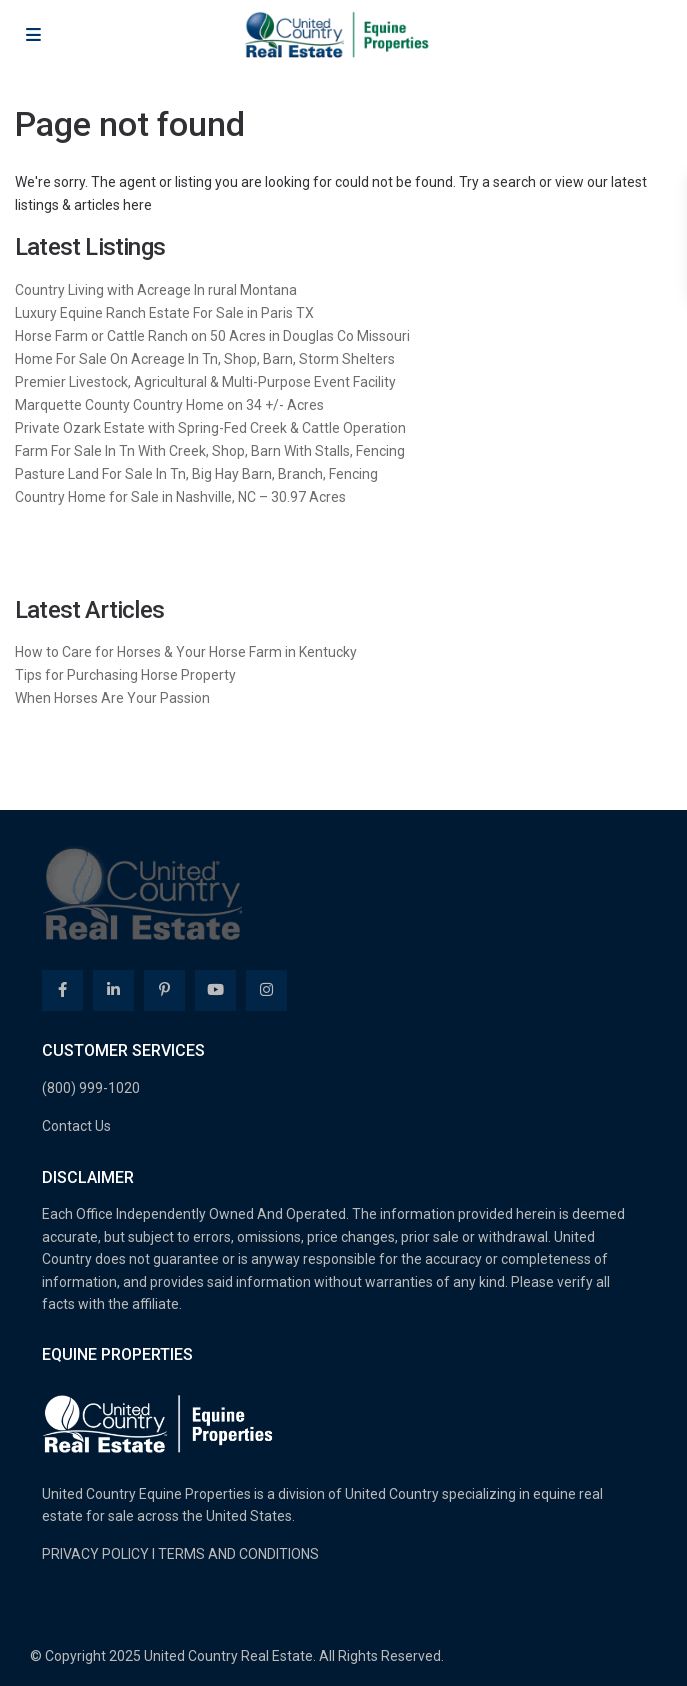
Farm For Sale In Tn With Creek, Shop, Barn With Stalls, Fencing (210, 451)
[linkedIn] (113, 990)
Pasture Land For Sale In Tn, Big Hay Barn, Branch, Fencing (196, 474)
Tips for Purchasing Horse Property (125, 675)
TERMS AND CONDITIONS (238, 1554)
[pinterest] (164, 990)
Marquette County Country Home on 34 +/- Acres (169, 405)
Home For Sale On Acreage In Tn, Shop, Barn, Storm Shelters (205, 359)
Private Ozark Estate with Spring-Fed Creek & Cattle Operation (210, 428)
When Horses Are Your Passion (112, 698)
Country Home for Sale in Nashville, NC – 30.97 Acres (180, 497)
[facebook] (62, 990)
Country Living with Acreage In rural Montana (156, 290)
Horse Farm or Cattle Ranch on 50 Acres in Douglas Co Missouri (212, 336)
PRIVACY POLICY (95, 1554)
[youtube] (215, 990)
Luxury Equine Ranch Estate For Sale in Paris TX (164, 313)
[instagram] (266, 990)
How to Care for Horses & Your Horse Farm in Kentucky (186, 652)
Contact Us (76, 1126)
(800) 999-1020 (91, 1088)
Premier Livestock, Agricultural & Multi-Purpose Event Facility (205, 382)
